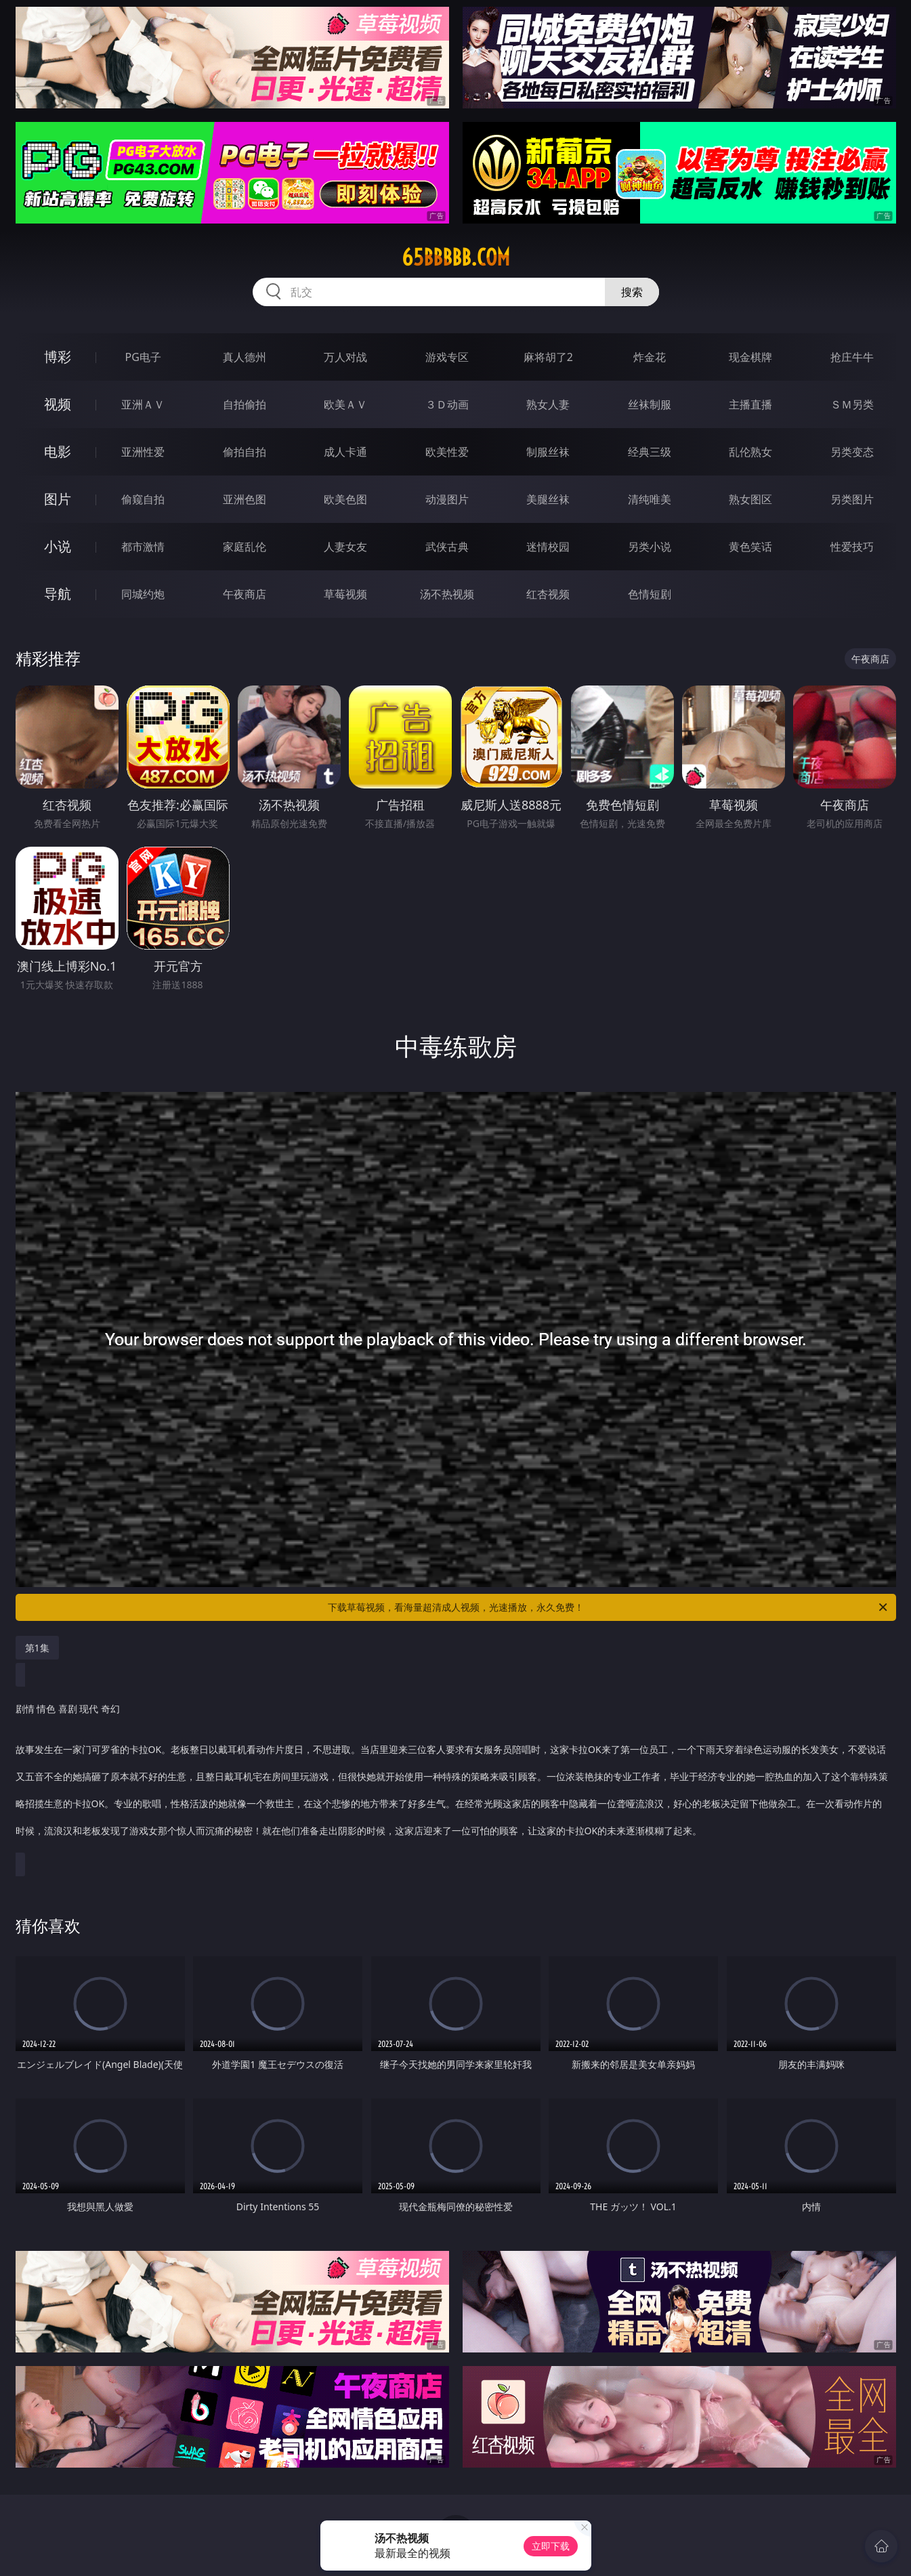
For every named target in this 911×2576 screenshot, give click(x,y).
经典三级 (649, 451)
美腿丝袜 (548, 499)
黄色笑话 (750, 546)
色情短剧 (649, 594)
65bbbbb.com (456, 257)
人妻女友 (345, 546)
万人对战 (345, 357)
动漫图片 (447, 499)
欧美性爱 (447, 451)
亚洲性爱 (143, 451)
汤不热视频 (447, 594)
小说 (57, 546)
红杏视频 (548, 594)
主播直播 (750, 404)
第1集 (37, 1647)
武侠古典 (447, 546)
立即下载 (551, 2545)
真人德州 (244, 357)
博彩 (57, 356)
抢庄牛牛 (852, 357)
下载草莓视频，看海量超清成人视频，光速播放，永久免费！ (608, 1607)
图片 (57, 499)
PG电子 (143, 357)
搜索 (632, 291)
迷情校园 (548, 546)
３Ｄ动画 (447, 404)
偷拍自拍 (244, 451)
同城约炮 (143, 594)
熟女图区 (750, 499)
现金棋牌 (750, 357)
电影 (57, 451)
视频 (57, 404)
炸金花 (649, 357)
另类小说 (649, 546)
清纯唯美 (649, 499)
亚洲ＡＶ (143, 404)
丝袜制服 (649, 404)
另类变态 (852, 451)
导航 (57, 594)
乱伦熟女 (750, 451)
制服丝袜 (548, 451)
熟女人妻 (548, 404)
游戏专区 (447, 357)
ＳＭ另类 (852, 404)
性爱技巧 (852, 546)
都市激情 (143, 546)
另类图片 (852, 499)
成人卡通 (345, 451)
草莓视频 (345, 594)
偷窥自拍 (143, 499)
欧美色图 (345, 499)
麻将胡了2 (548, 357)
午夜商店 (244, 594)
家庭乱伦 (244, 546)
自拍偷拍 (244, 404)
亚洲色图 (244, 499)
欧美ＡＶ (345, 404)
